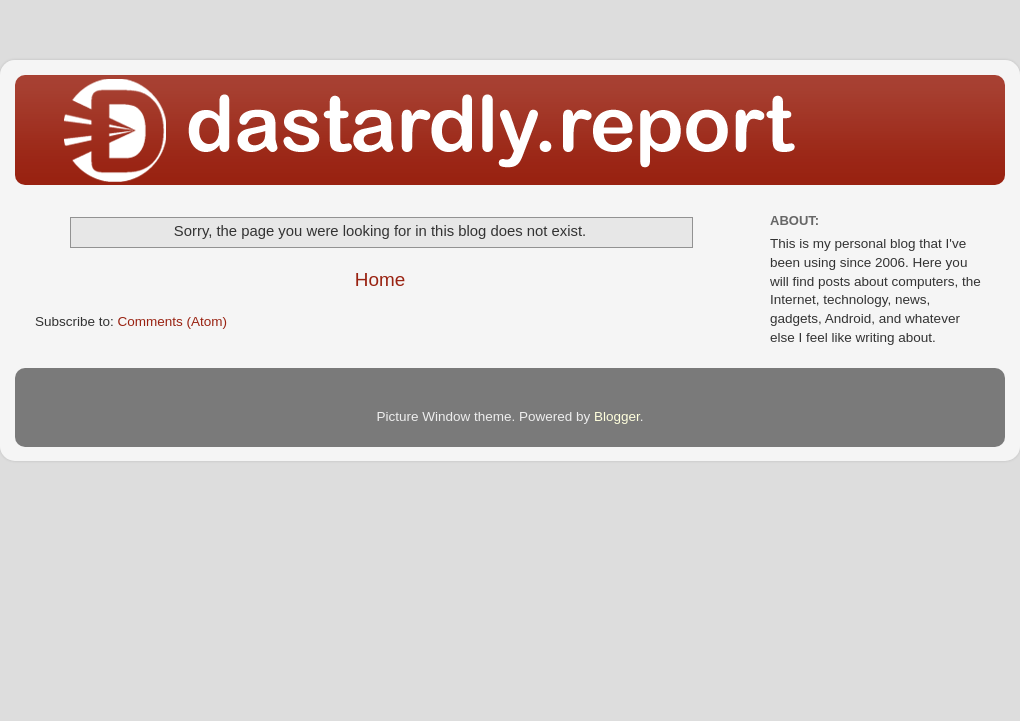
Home (380, 279)
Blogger (617, 416)
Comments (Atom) (173, 321)
